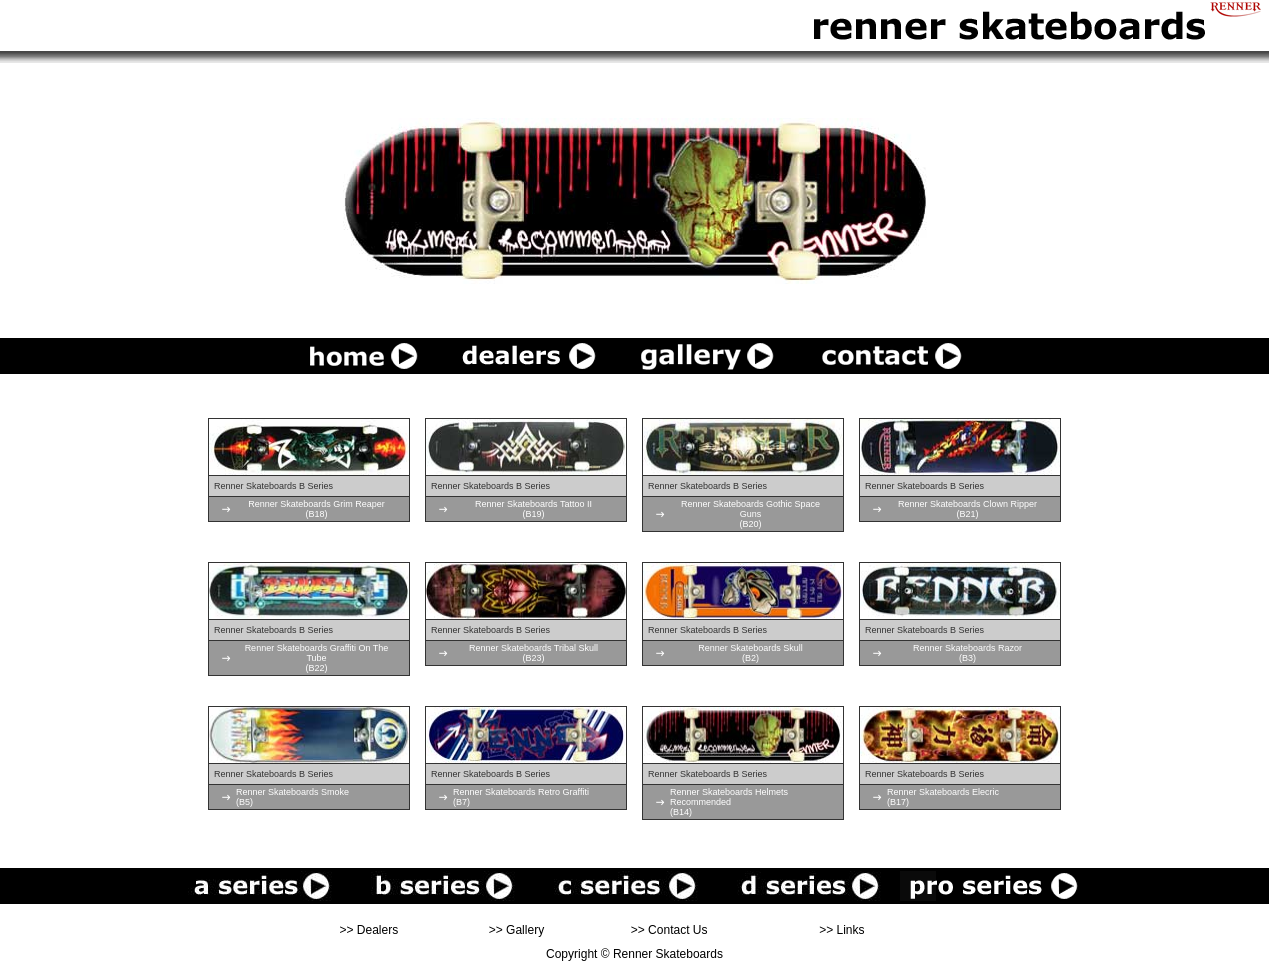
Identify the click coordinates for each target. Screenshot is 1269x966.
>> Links (841, 930)
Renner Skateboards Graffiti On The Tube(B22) (317, 658)
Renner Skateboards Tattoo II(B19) (533, 509)
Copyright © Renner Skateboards (634, 954)
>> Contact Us (669, 930)
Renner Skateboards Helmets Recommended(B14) (729, 802)
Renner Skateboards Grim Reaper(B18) (316, 509)
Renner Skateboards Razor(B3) (967, 653)
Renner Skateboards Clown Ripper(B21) (967, 509)
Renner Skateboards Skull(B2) (750, 653)
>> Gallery (516, 930)
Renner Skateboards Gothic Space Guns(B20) (750, 514)
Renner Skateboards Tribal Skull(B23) (533, 653)
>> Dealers (369, 930)
